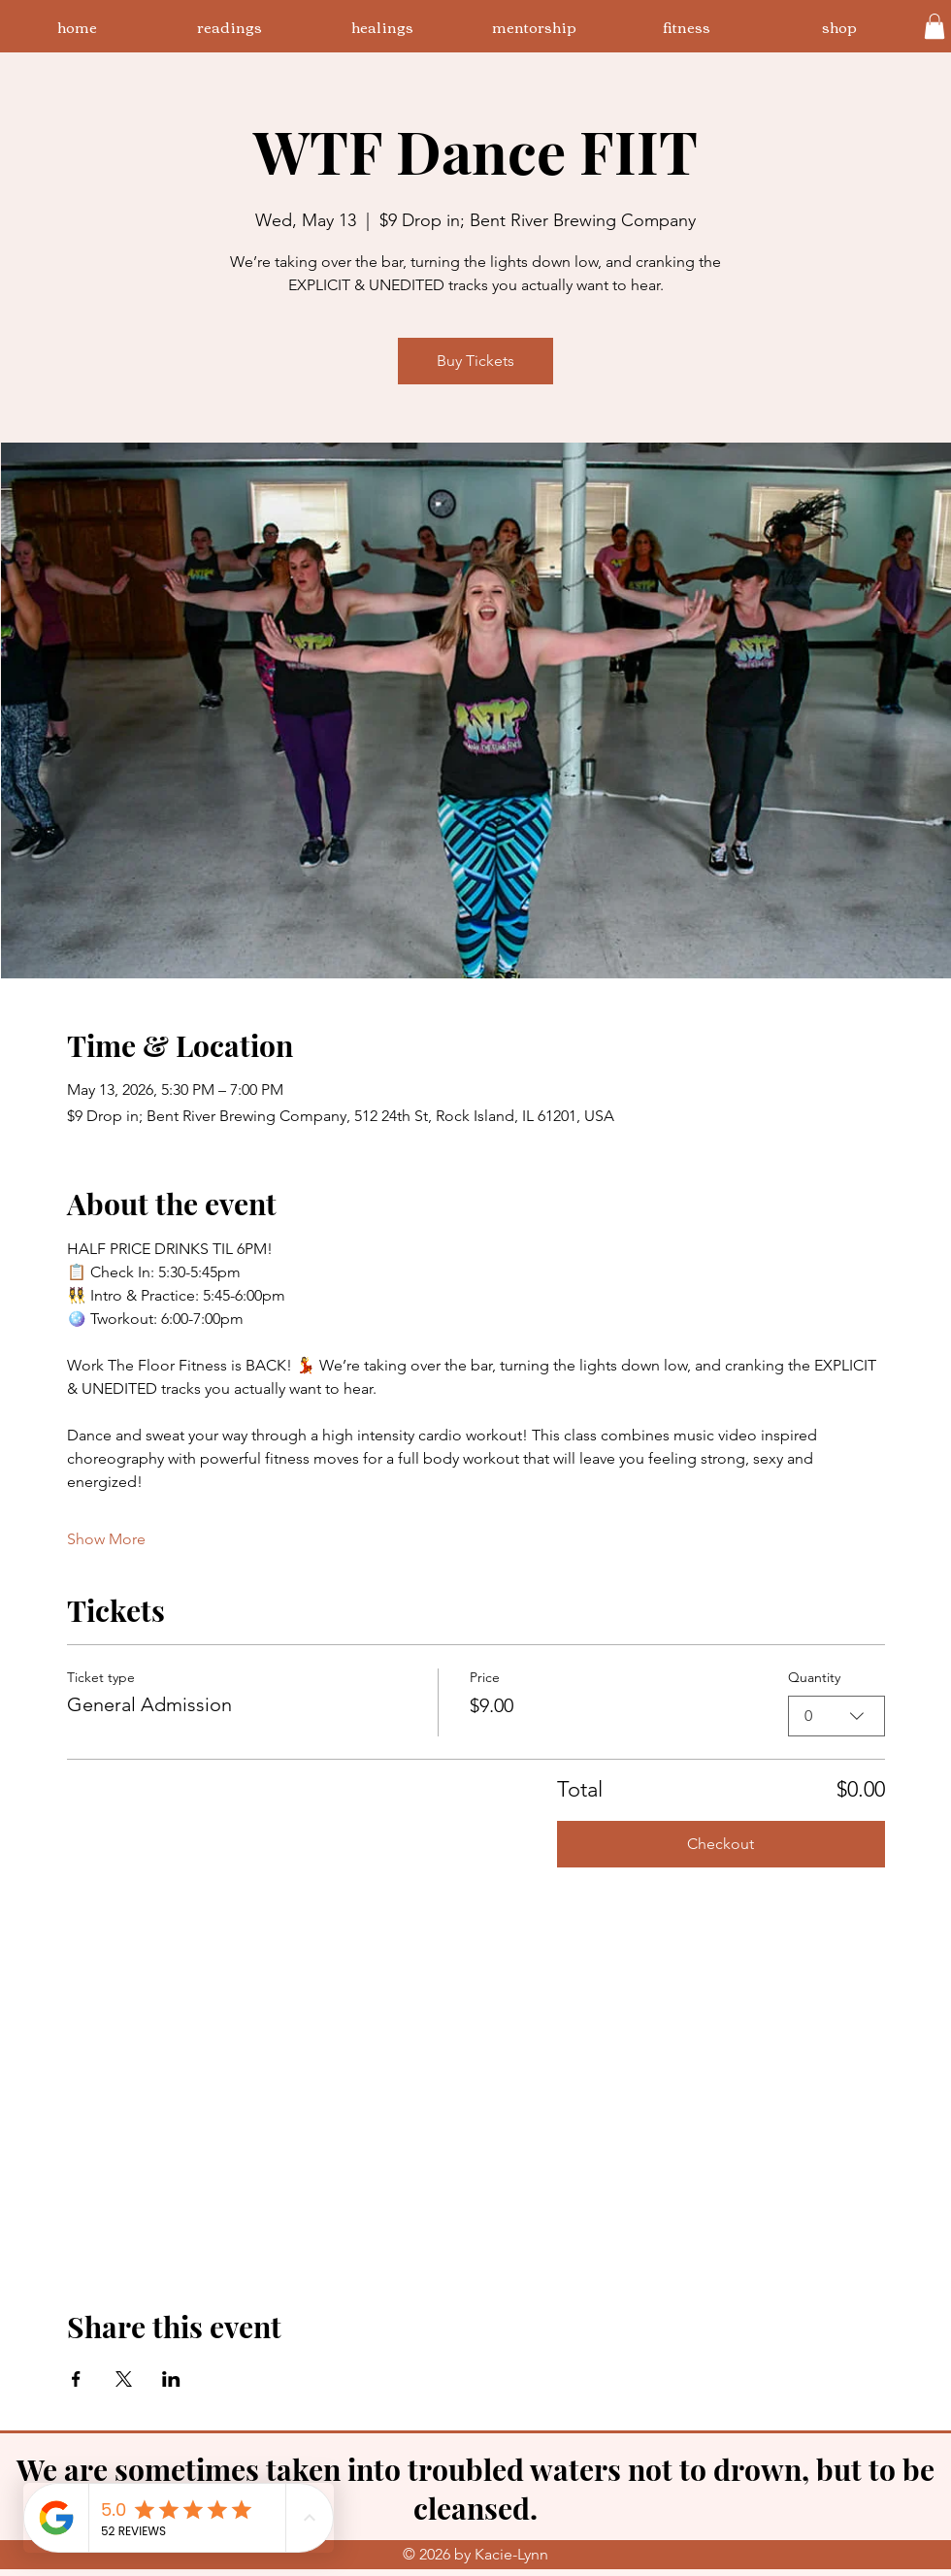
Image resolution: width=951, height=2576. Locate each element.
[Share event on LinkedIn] (171, 2379)
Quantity (814, 1677)
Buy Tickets (475, 360)
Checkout (720, 1843)
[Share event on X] (124, 2379)
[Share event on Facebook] (76, 2379)
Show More (106, 1539)
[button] (934, 26)
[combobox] (836, 1715)
